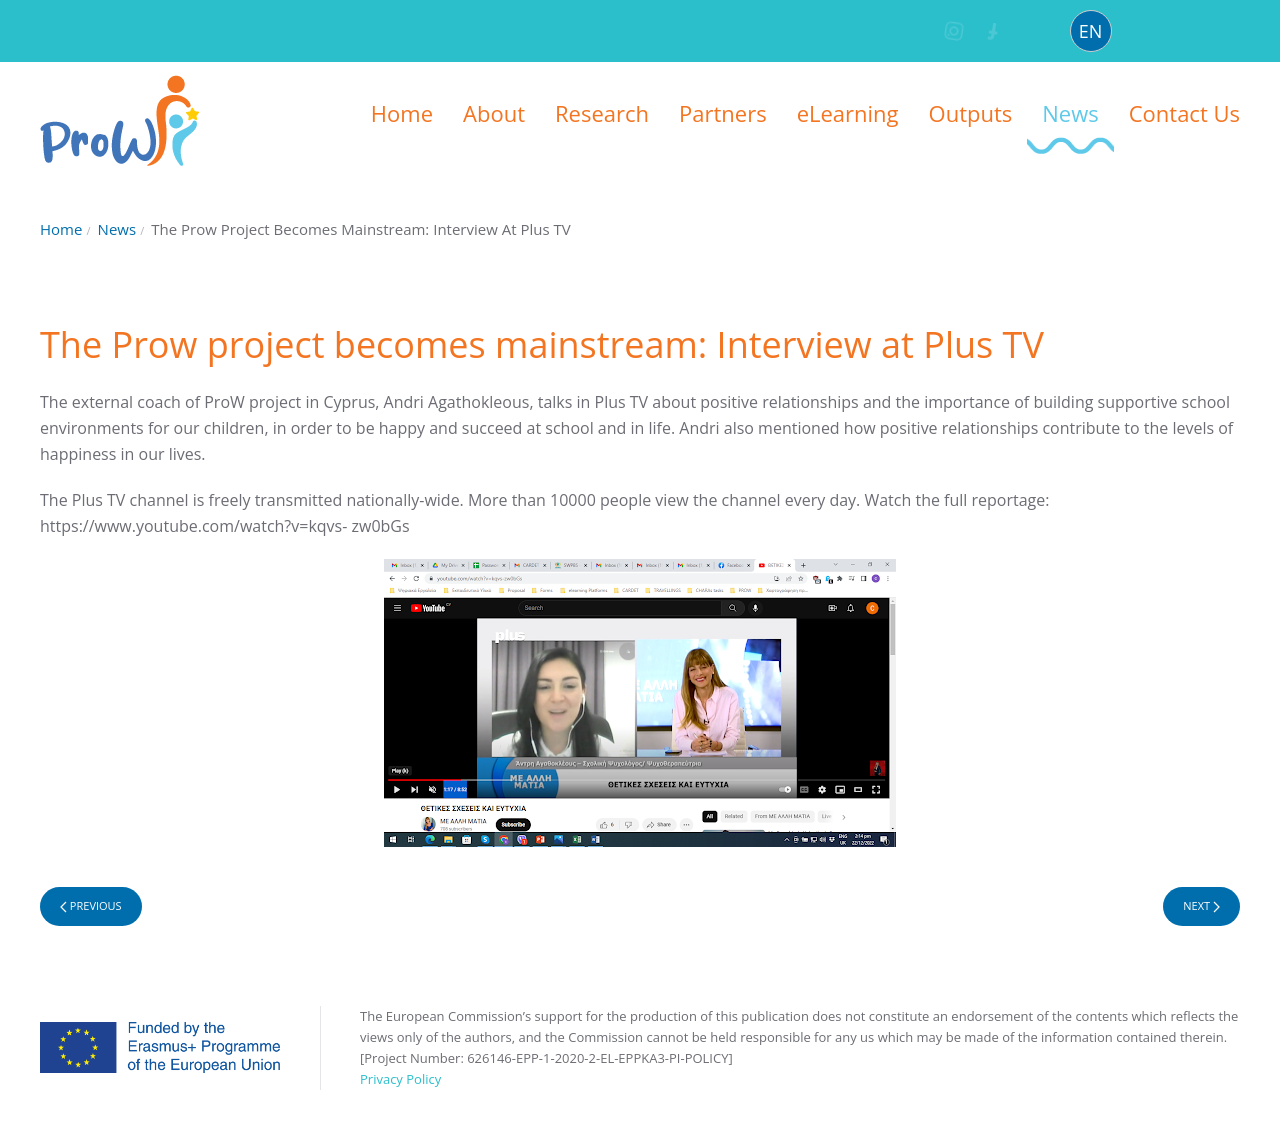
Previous (91, 905)
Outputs (971, 113)
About (494, 113)
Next (1201, 905)
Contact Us (1184, 113)
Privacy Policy (400, 1079)
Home (402, 113)
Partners (723, 113)
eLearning (848, 113)
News (1070, 113)
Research (602, 113)
